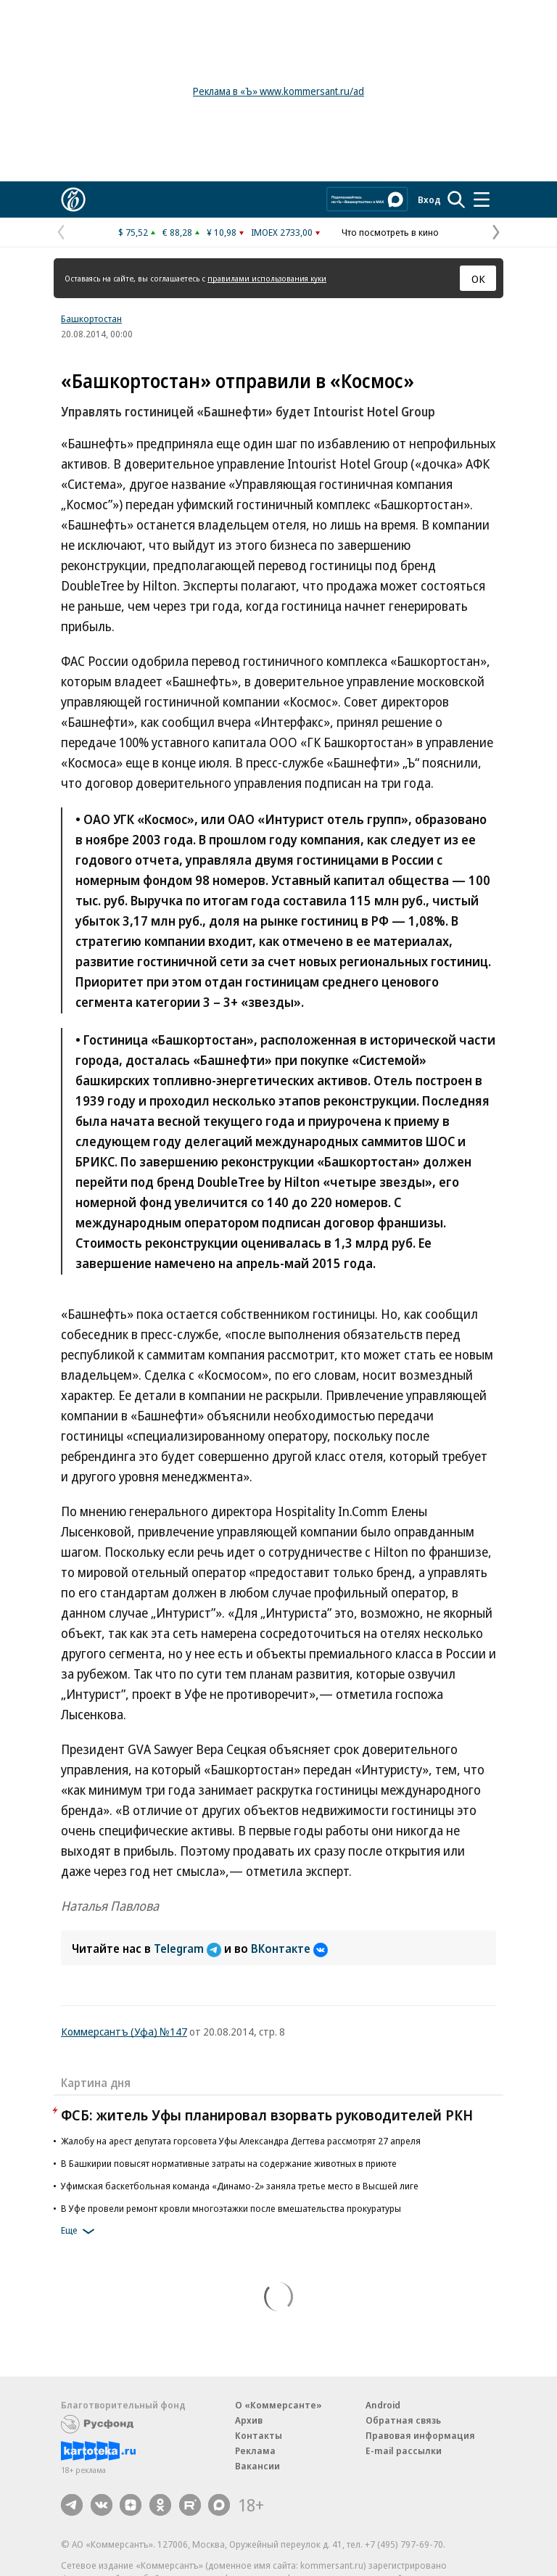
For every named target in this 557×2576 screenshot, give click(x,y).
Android (383, 2404)
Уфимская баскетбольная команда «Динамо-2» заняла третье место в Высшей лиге (239, 2185)
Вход (429, 199)
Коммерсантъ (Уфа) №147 (124, 2031)
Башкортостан (91, 318)
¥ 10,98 (221, 232)
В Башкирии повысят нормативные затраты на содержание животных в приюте (229, 2163)
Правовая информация (420, 2435)
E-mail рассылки (404, 2450)
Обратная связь (403, 2420)
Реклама (255, 2450)
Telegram (189, 1948)
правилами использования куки (266, 278)
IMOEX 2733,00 (282, 232)
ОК (478, 278)
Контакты (258, 2435)
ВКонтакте (289, 1948)
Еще (80, 2231)
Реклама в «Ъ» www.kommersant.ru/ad (278, 91)
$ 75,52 (133, 232)
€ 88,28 (177, 232)
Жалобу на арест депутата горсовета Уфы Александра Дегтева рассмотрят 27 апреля (241, 2140)
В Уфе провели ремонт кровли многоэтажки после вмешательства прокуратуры (231, 2208)
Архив (249, 2420)
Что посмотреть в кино (390, 232)
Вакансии (257, 2465)
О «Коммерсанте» (278, 2404)
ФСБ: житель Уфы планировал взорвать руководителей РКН (267, 2115)
